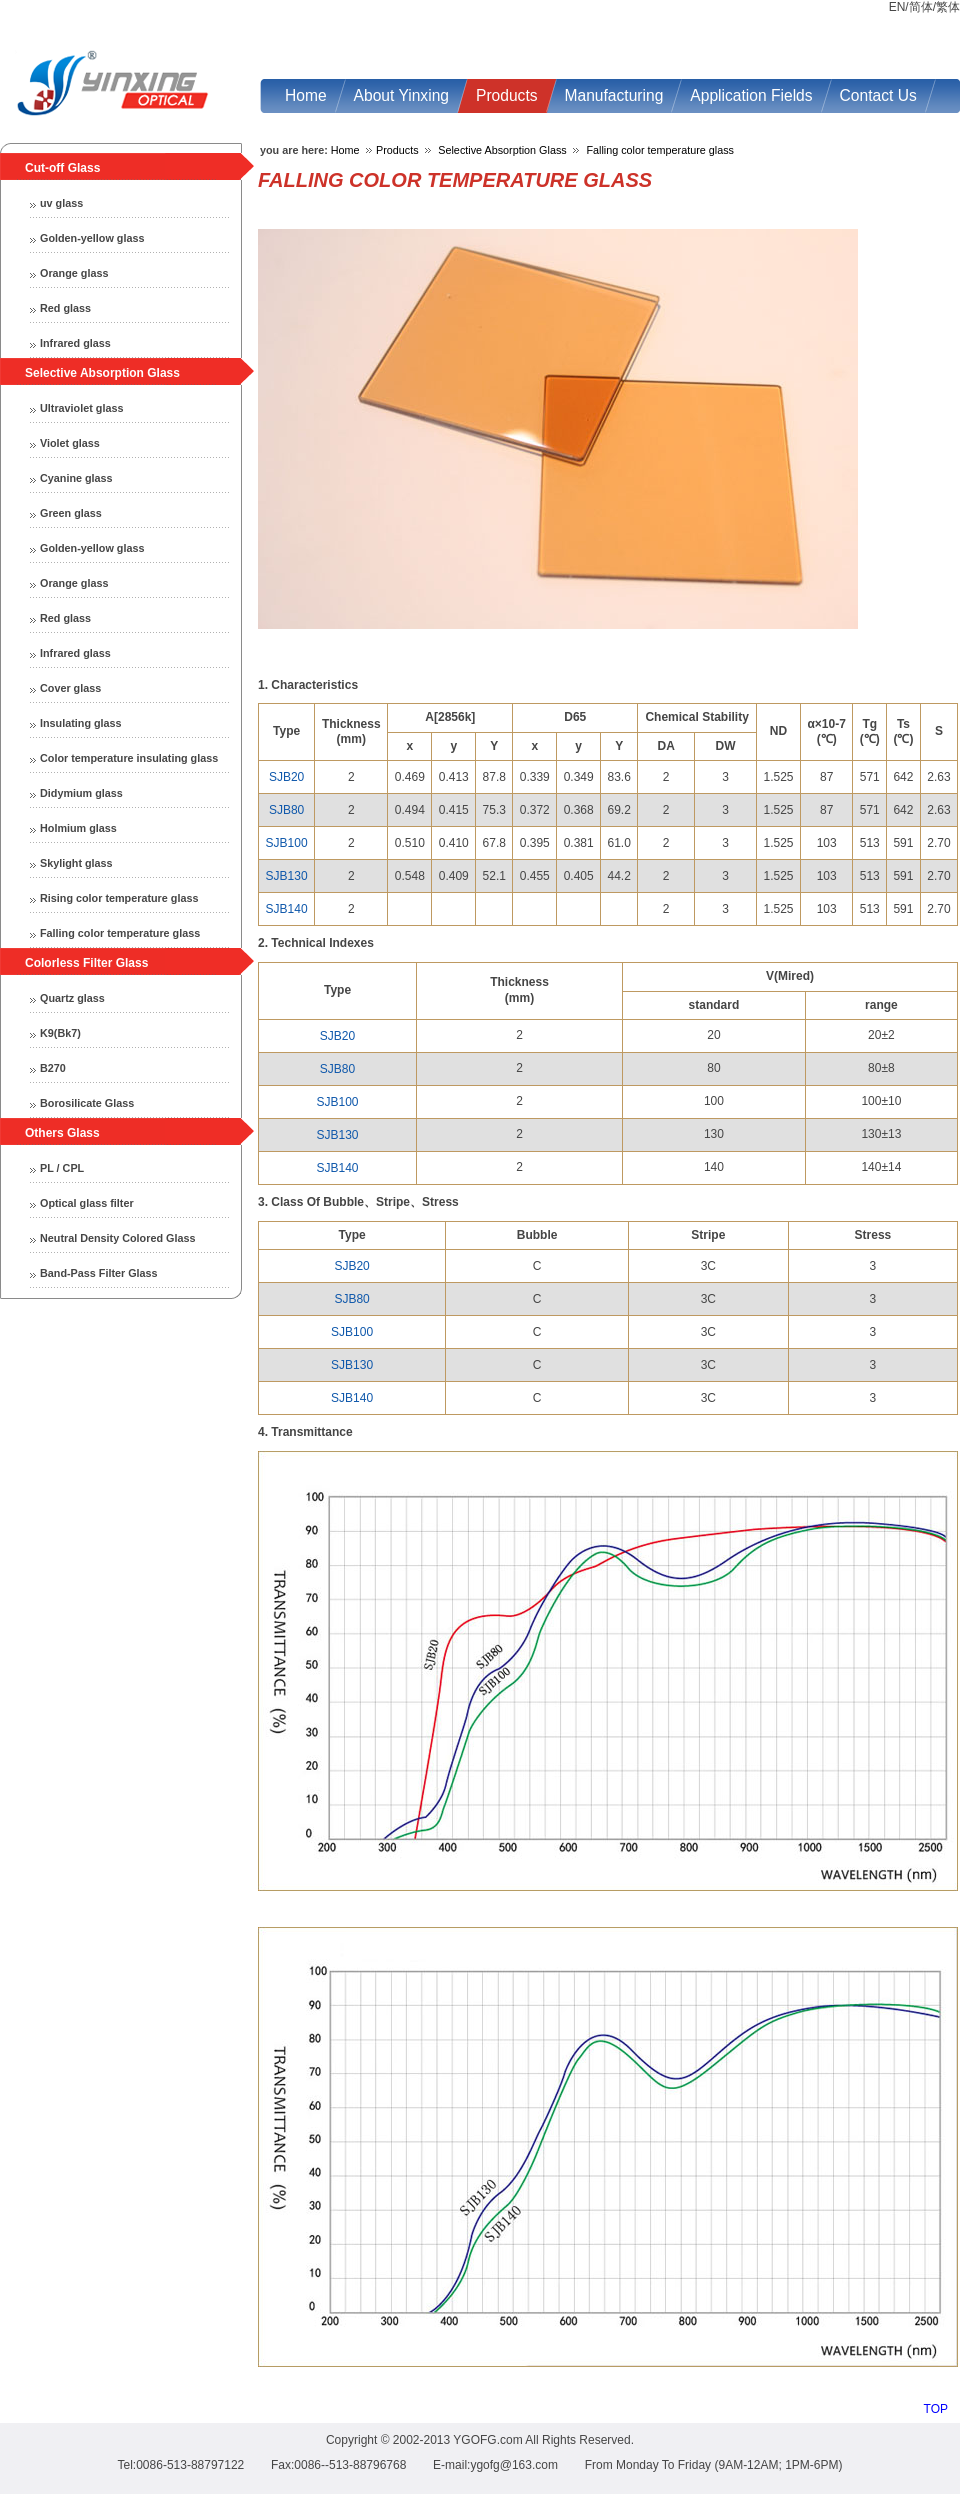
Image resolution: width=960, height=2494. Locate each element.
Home (345, 150)
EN (897, 7)
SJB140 (287, 909)
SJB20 (286, 777)
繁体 (948, 7)
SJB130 (287, 876)
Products (397, 150)
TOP (936, 2409)
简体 (921, 7)
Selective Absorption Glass (502, 150)
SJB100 (287, 843)
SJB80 (286, 810)
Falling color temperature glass (660, 150)
